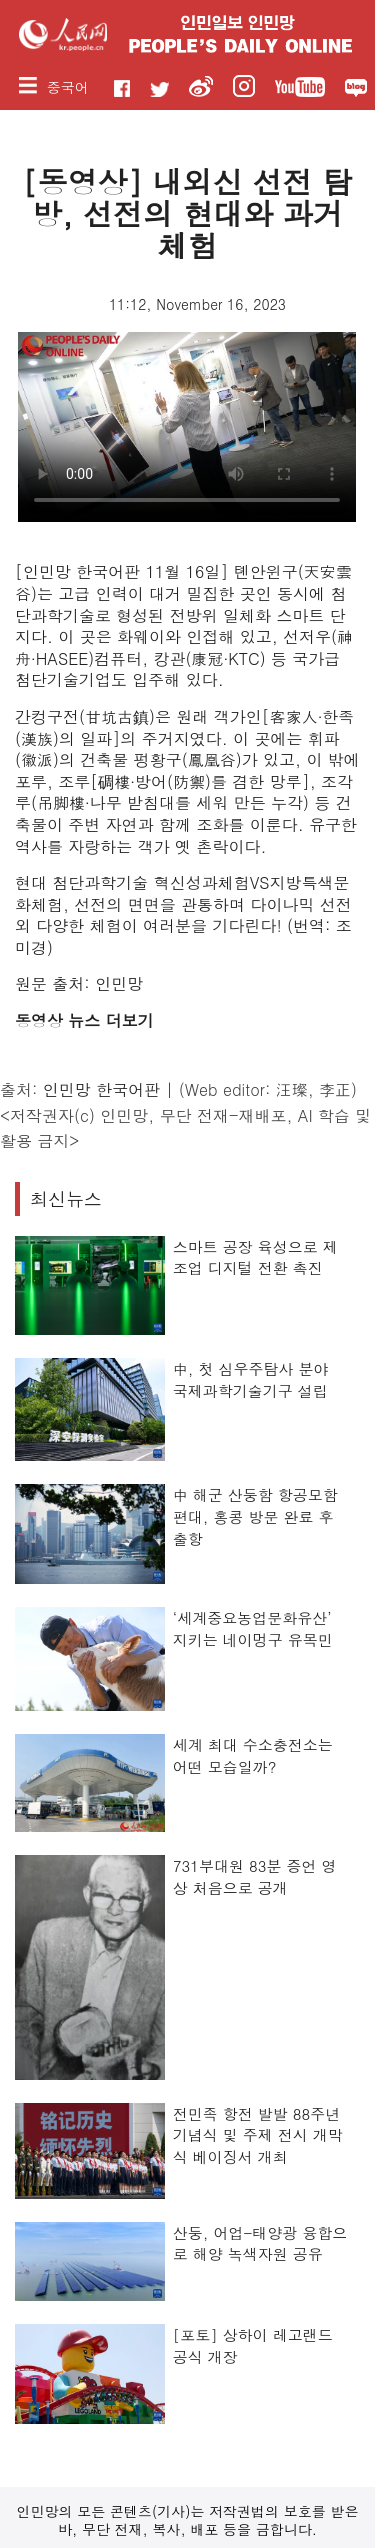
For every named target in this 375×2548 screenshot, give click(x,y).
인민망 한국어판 (101, 1089)
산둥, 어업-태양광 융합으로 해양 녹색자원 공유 (260, 2243)
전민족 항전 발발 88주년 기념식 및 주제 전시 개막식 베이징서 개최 (258, 2135)
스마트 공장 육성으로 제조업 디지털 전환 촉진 (255, 1257)
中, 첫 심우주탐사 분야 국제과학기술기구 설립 (251, 1379)
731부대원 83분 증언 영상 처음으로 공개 (255, 1876)
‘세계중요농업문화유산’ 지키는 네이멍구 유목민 (253, 1628)
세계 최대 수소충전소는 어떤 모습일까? (253, 1755)
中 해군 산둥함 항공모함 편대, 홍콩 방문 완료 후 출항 (255, 1516)
